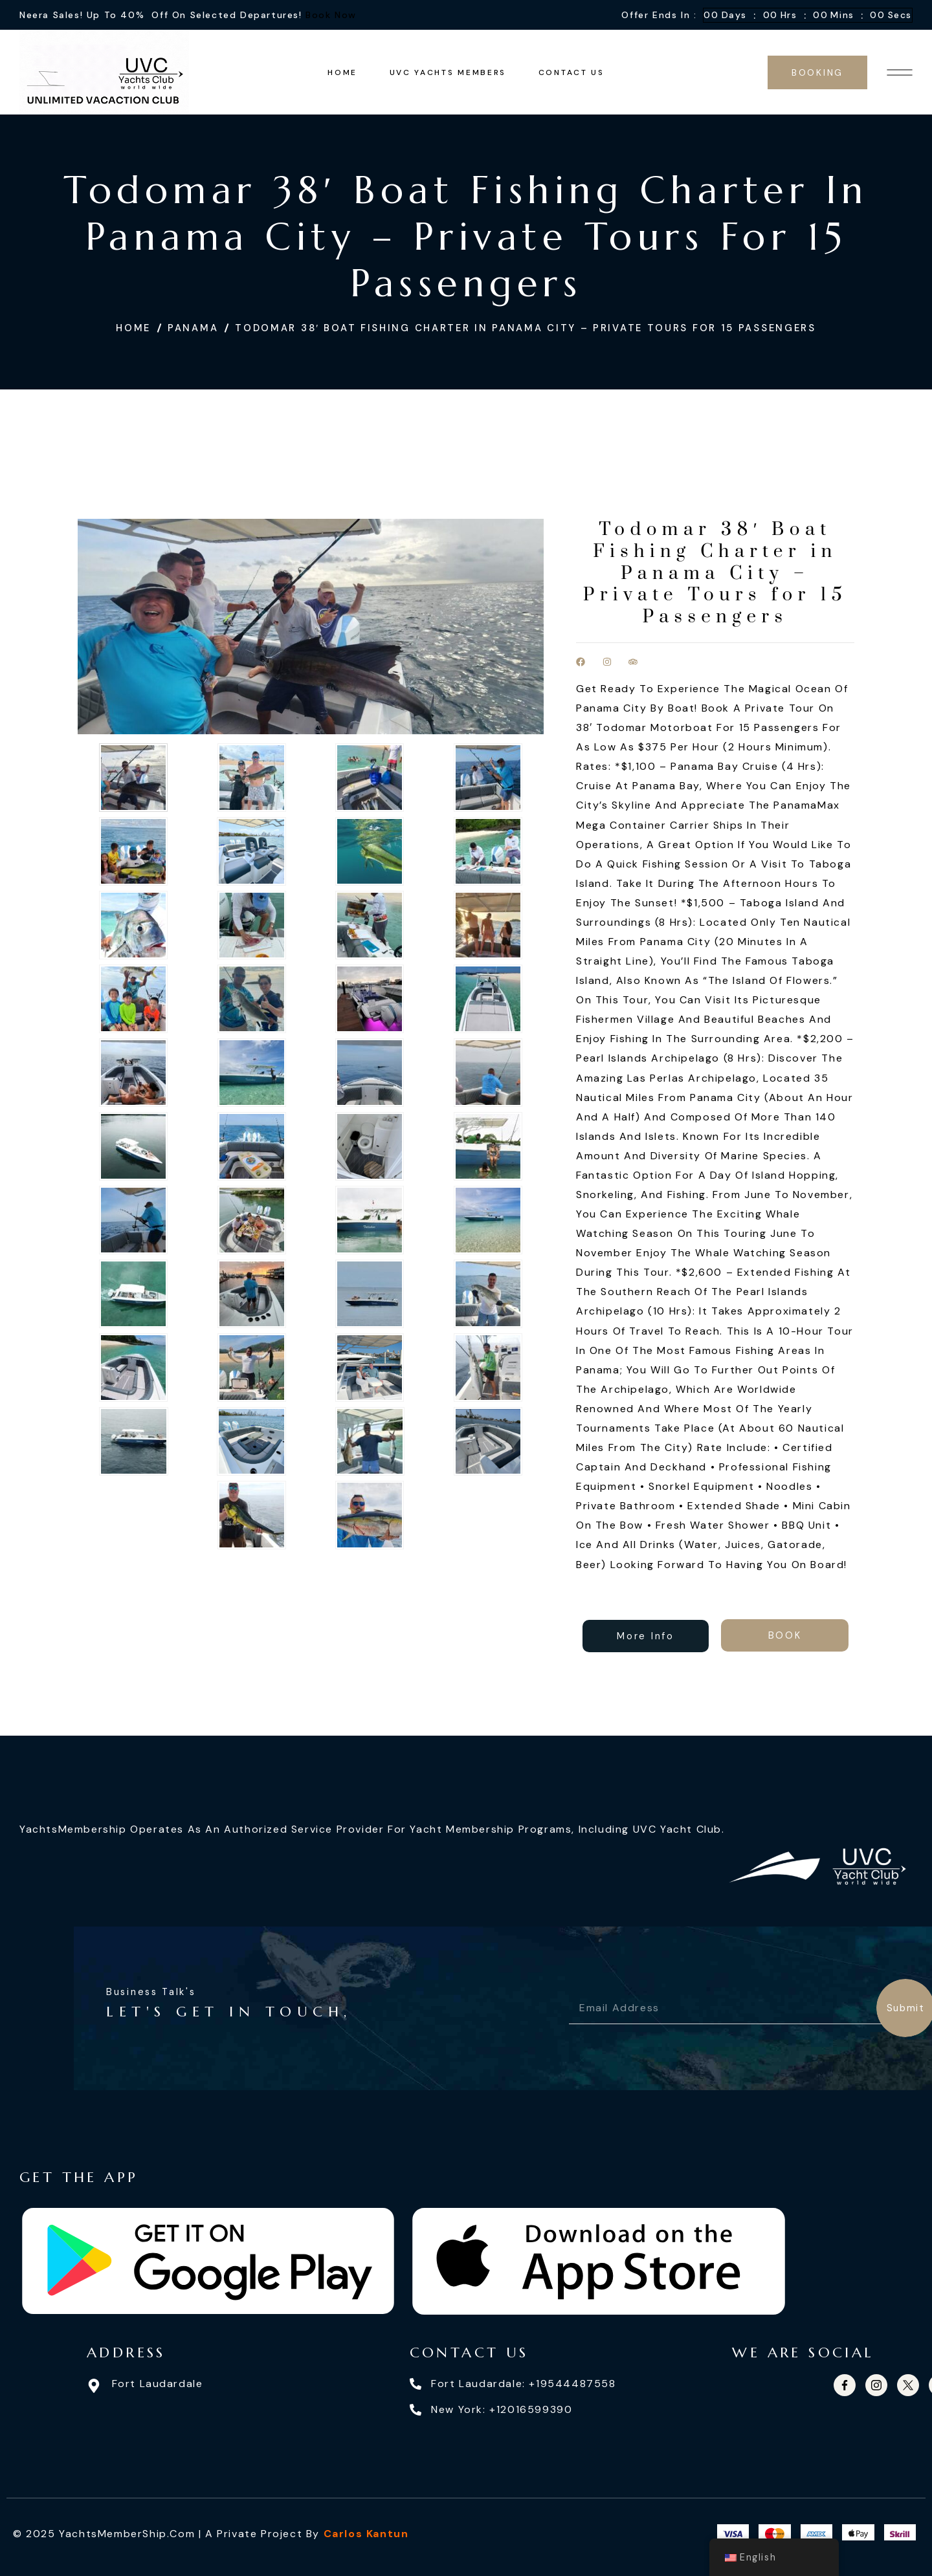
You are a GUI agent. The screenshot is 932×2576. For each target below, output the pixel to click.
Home (133, 328)
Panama (193, 328)
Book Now (331, 15)
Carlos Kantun (366, 2533)
